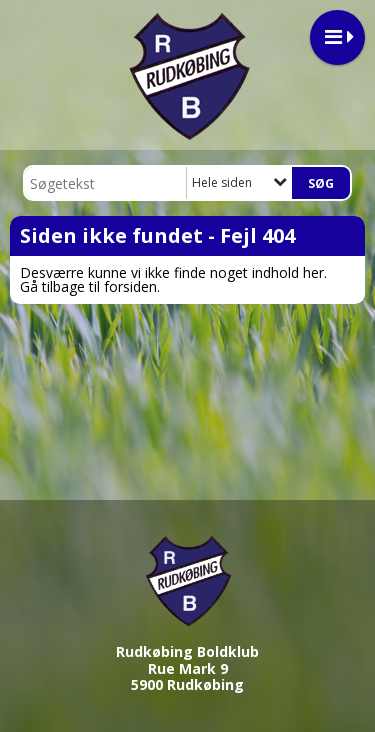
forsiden (130, 286)
